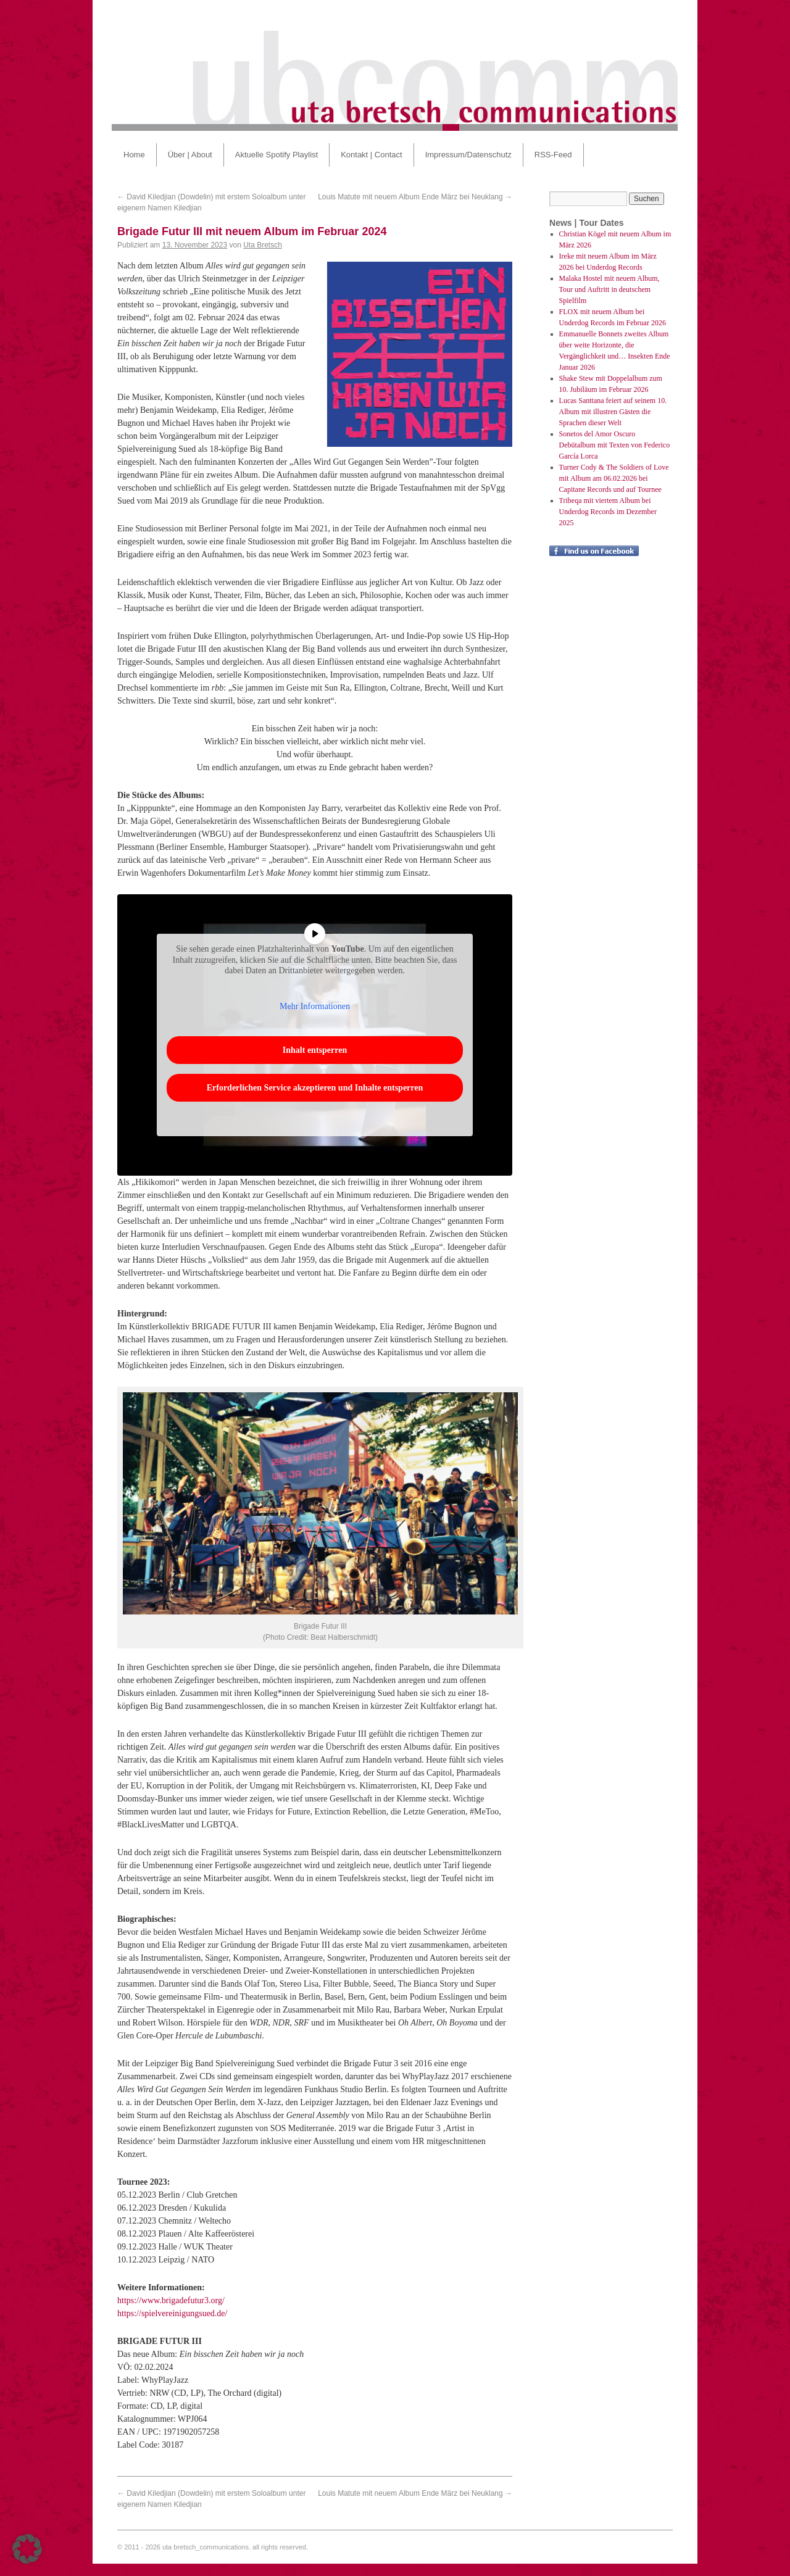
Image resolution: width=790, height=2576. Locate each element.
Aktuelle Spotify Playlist (276, 154)
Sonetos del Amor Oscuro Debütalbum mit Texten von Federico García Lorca (614, 445)
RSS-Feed (553, 154)
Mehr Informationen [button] (315, 1006)
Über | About (190, 154)
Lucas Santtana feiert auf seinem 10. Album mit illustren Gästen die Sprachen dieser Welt (613, 411)
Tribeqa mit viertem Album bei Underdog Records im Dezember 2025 (608, 511)
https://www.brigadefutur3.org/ (171, 2300)
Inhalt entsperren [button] (315, 1050)
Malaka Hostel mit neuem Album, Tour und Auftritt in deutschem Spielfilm (609, 289)
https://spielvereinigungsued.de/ (172, 2313)
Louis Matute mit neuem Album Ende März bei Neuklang (415, 197)
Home (134, 154)
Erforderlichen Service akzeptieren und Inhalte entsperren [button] (315, 1087)
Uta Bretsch (262, 245)
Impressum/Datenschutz (468, 154)
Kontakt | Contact (371, 154)
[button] (27, 2549)
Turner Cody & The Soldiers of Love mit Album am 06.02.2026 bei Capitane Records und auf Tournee (614, 478)
